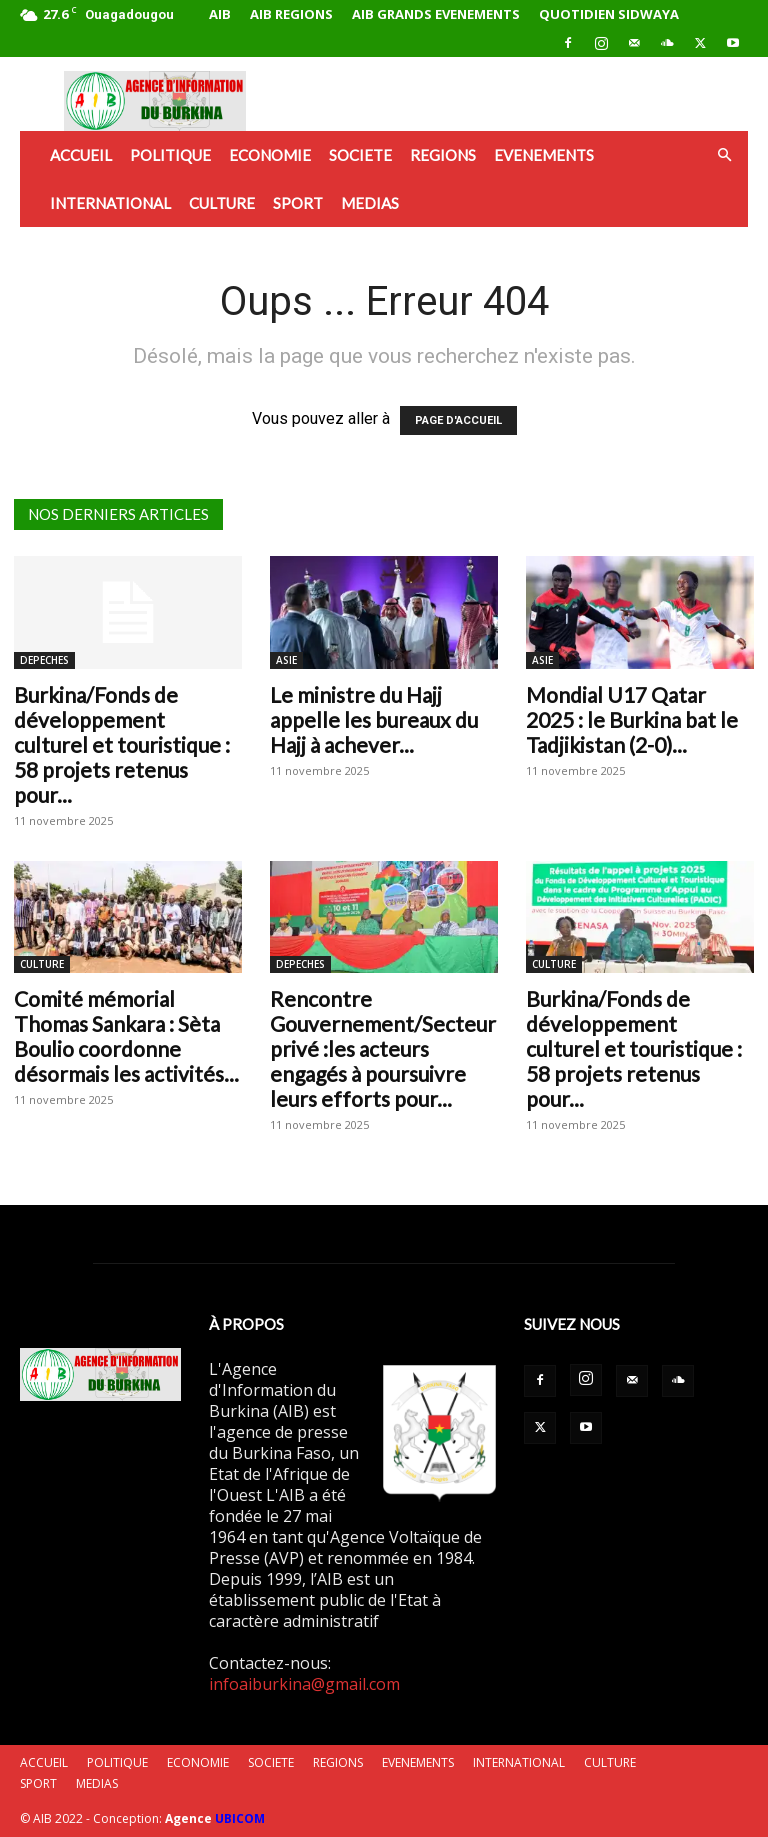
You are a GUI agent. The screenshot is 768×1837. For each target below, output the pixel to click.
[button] (724, 155)
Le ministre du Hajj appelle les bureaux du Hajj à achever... (374, 719)
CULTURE (222, 203)
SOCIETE (360, 155)
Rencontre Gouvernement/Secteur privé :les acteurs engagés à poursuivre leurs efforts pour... (383, 1048)
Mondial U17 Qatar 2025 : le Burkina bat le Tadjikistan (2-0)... (632, 719)
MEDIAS (370, 203)
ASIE (286, 660)
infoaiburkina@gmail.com (304, 1684)
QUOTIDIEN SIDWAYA (609, 14)
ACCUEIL (81, 155)
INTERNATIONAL (110, 203)
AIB (220, 14)
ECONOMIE (270, 155)
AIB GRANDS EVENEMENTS (436, 14)
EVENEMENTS (544, 155)
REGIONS (443, 155)
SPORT (298, 203)
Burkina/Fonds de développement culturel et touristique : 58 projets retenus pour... (122, 744)
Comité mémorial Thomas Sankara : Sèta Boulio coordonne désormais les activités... (126, 1036)
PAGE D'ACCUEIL (458, 420)
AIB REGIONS (291, 14)
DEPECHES (44, 660)
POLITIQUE (170, 155)
